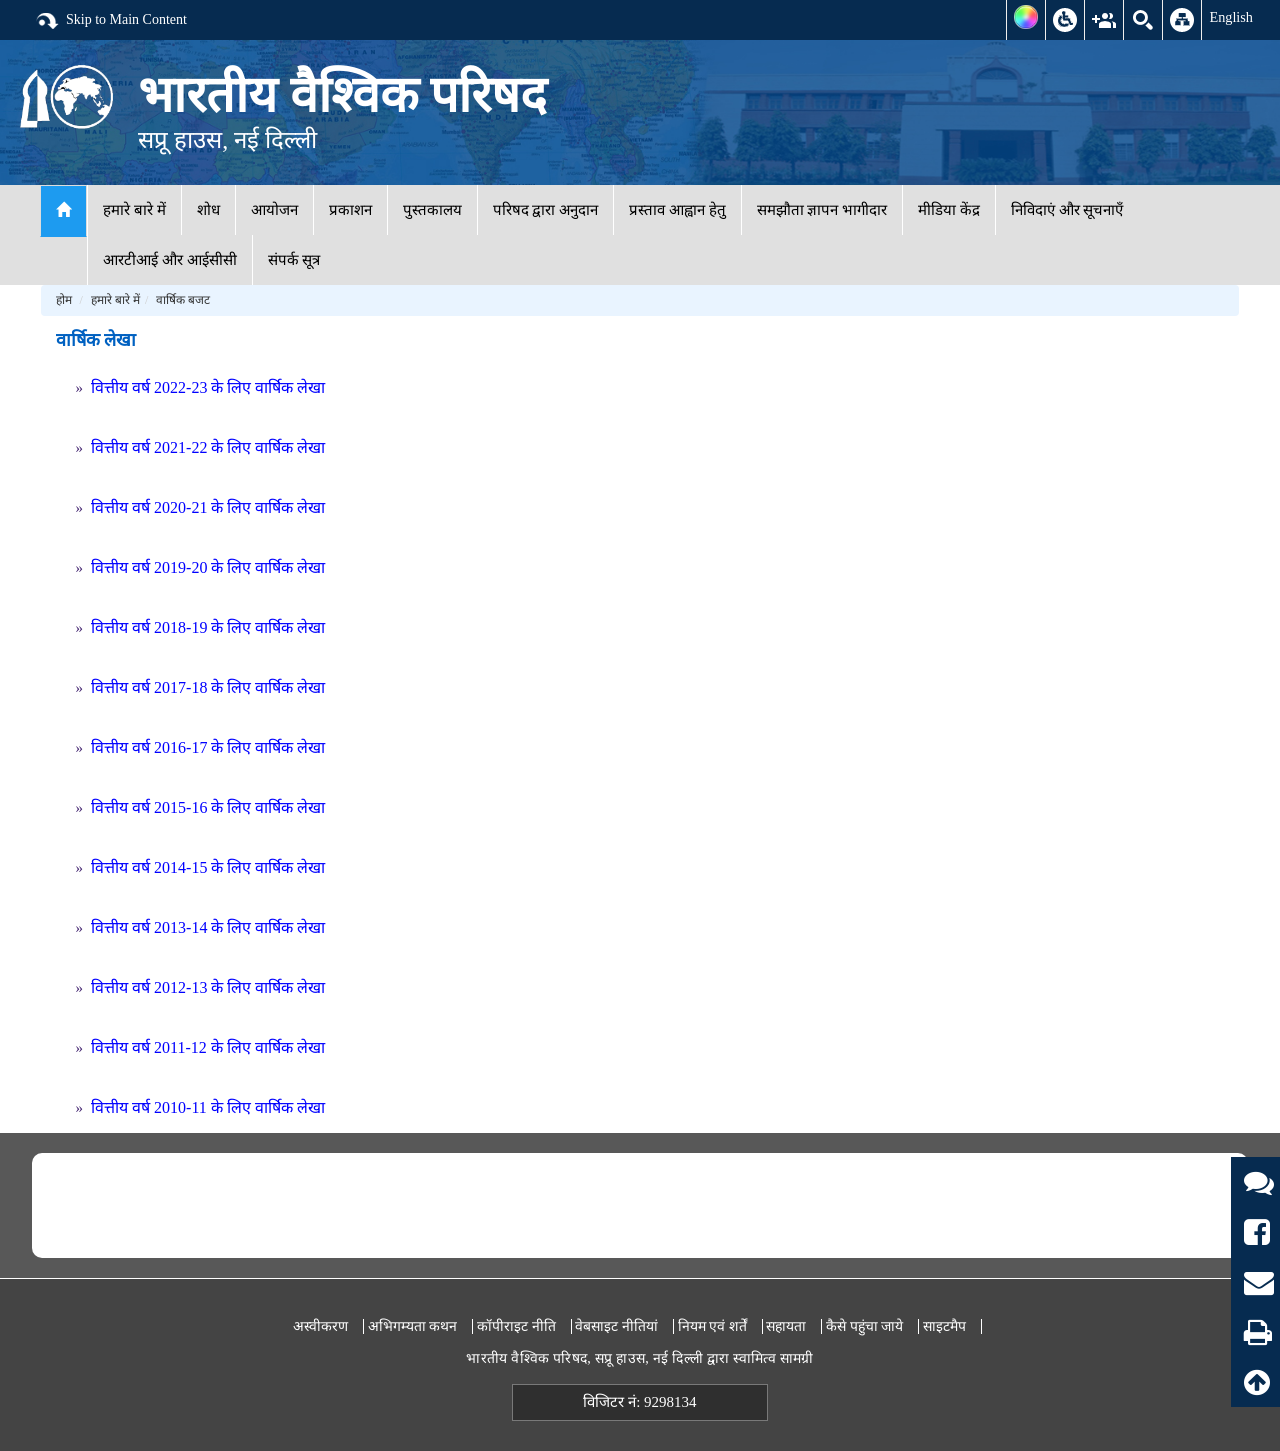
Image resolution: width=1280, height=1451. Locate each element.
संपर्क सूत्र (294, 260)
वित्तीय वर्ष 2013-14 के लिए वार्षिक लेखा (208, 927)
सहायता (786, 1326)
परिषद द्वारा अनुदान (546, 210)
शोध (208, 210)
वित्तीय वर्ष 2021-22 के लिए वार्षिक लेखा (208, 447)
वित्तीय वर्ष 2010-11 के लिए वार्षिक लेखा (208, 1107)
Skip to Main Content (111, 21)
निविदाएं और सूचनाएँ (1067, 210)
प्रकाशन (350, 210)
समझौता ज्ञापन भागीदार (822, 210)
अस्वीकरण (320, 1326)
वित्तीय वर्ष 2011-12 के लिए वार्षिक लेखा (208, 1047)
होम (64, 300)
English (1231, 17)
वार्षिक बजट (183, 300)
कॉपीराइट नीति (516, 1326)
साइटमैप (944, 1326)
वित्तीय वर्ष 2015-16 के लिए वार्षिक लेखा (208, 807)
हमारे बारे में (134, 210)
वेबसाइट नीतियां (616, 1326)
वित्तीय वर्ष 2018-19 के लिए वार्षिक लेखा (208, 627)
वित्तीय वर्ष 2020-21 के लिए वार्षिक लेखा (208, 507)
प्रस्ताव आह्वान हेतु (677, 210)
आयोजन (274, 210)
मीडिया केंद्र (949, 210)
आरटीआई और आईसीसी (170, 260)
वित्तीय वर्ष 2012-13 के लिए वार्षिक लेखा (208, 987)
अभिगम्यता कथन (413, 1326)
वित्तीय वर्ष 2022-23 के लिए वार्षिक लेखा (208, 387)
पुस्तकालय (432, 210)
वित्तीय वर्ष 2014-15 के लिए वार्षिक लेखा (208, 867)
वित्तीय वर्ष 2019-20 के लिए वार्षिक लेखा (208, 567)
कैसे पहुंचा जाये (864, 1326)
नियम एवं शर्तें (712, 1326)
